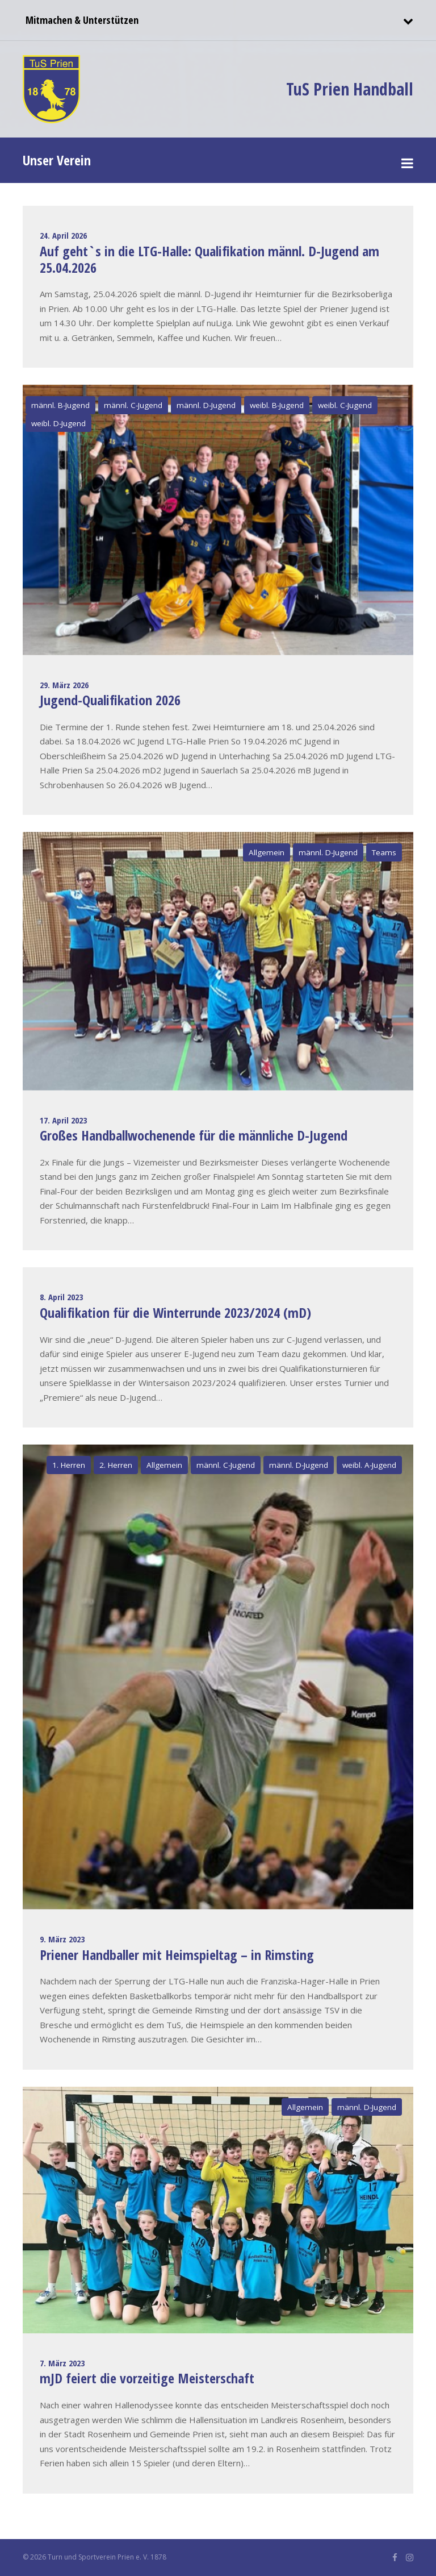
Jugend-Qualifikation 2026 (110, 699)
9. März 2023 (62, 1939)
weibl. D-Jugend (58, 423)
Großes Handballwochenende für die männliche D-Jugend (193, 1135)
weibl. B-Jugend (277, 405)
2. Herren (115, 1465)
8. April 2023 (61, 1296)
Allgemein (266, 852)
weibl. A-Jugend (369, 1465)
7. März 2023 (62, 2363)
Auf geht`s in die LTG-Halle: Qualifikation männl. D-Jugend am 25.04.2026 (209, 259)
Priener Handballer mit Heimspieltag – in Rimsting (177, 1954)
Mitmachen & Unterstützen (81, 20)
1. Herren (68, 1465)
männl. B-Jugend (60, 405)
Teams (384, 852)
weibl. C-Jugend (345, 405)
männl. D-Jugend (206, 405)
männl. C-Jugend (133, 405)
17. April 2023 (63, 1120)
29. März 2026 (64, 684)
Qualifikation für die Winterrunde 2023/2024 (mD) (175, 1312)
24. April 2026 (63, 235)
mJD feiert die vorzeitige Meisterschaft (147, 2378)
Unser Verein (57, 160)
